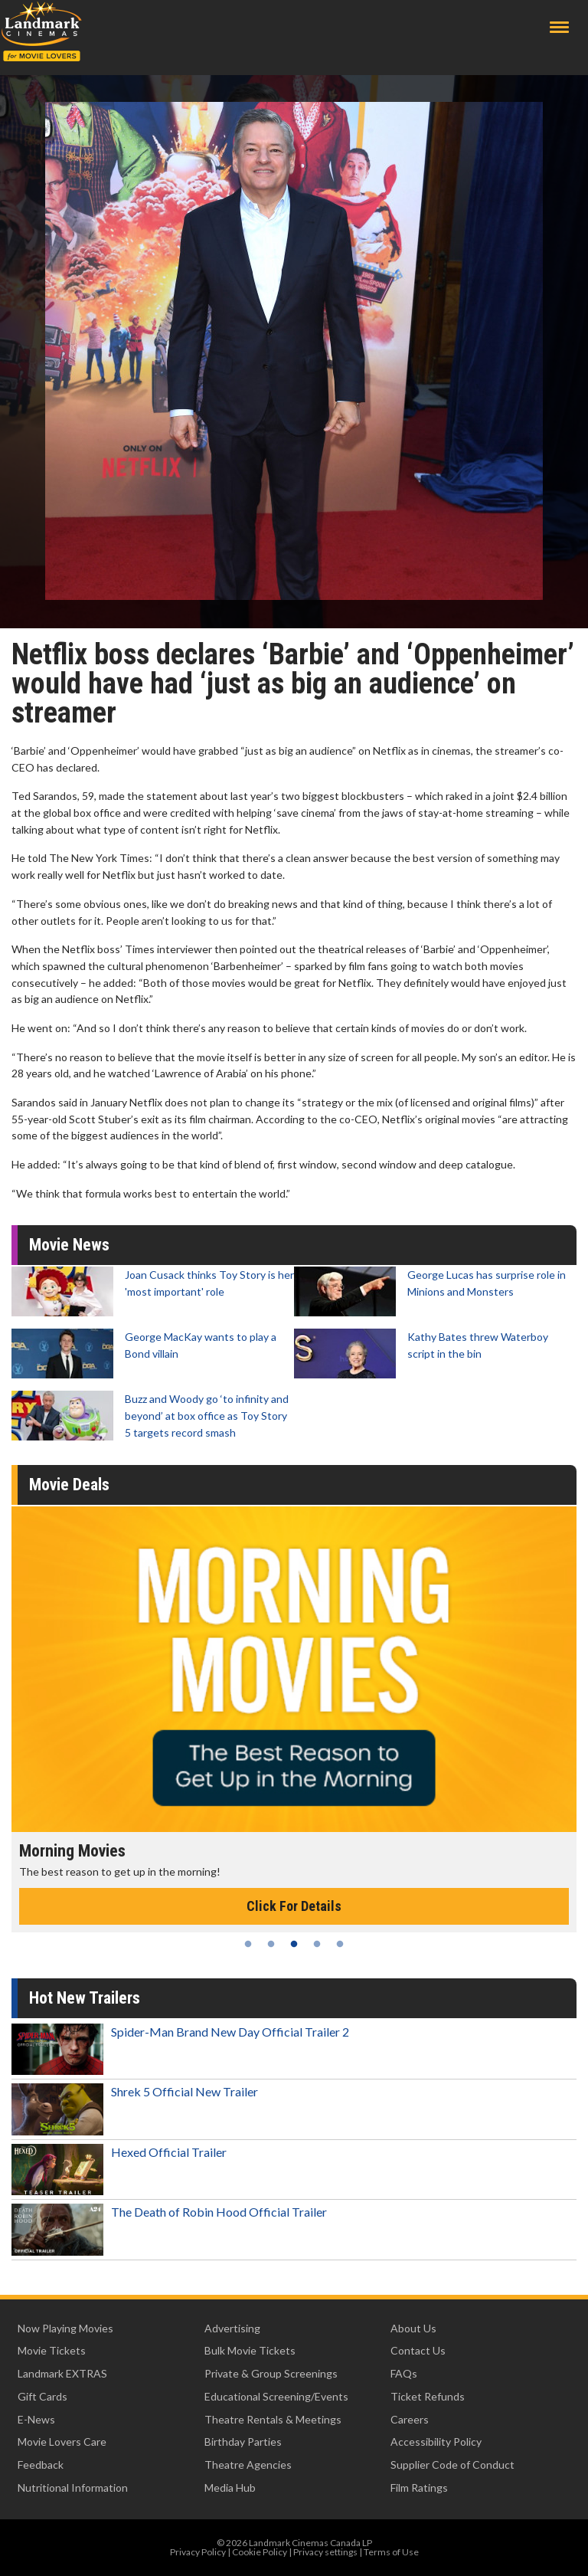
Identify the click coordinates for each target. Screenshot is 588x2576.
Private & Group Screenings (271, 2373)
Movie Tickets (52, 2350)
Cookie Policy (259, 2552)
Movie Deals (69, 1484)
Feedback (41, 2464)
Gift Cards (42, 2396)
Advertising (232, 2328)
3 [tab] (294, 1944)
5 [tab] (340, 1944)
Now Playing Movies (65, 2328)
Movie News (69, 1244)
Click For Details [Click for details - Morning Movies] (294, 1906)
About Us (413, 2328)
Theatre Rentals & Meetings (272, 2419)
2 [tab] (271, 1944)
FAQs (403, 2373)
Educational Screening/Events (276, 2396)
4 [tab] (317, 1944)
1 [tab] (248, 1944)
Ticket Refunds (427, 2396)
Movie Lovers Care (62, 2441)
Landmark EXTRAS (62, 2373)
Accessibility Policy (436, 2441)
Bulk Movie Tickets (250, 2350)
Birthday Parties (243, 2441)
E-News (36, 2419)
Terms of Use (391, 2552)
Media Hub (230, 2487)
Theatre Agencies (248, 2464)
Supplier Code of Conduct (452, 2464)
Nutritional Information (73, 2487)
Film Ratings (419, 2487)
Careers (409, 2419)
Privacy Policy (198, 2552)
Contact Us (418, 2350)
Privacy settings (325, 2552)
